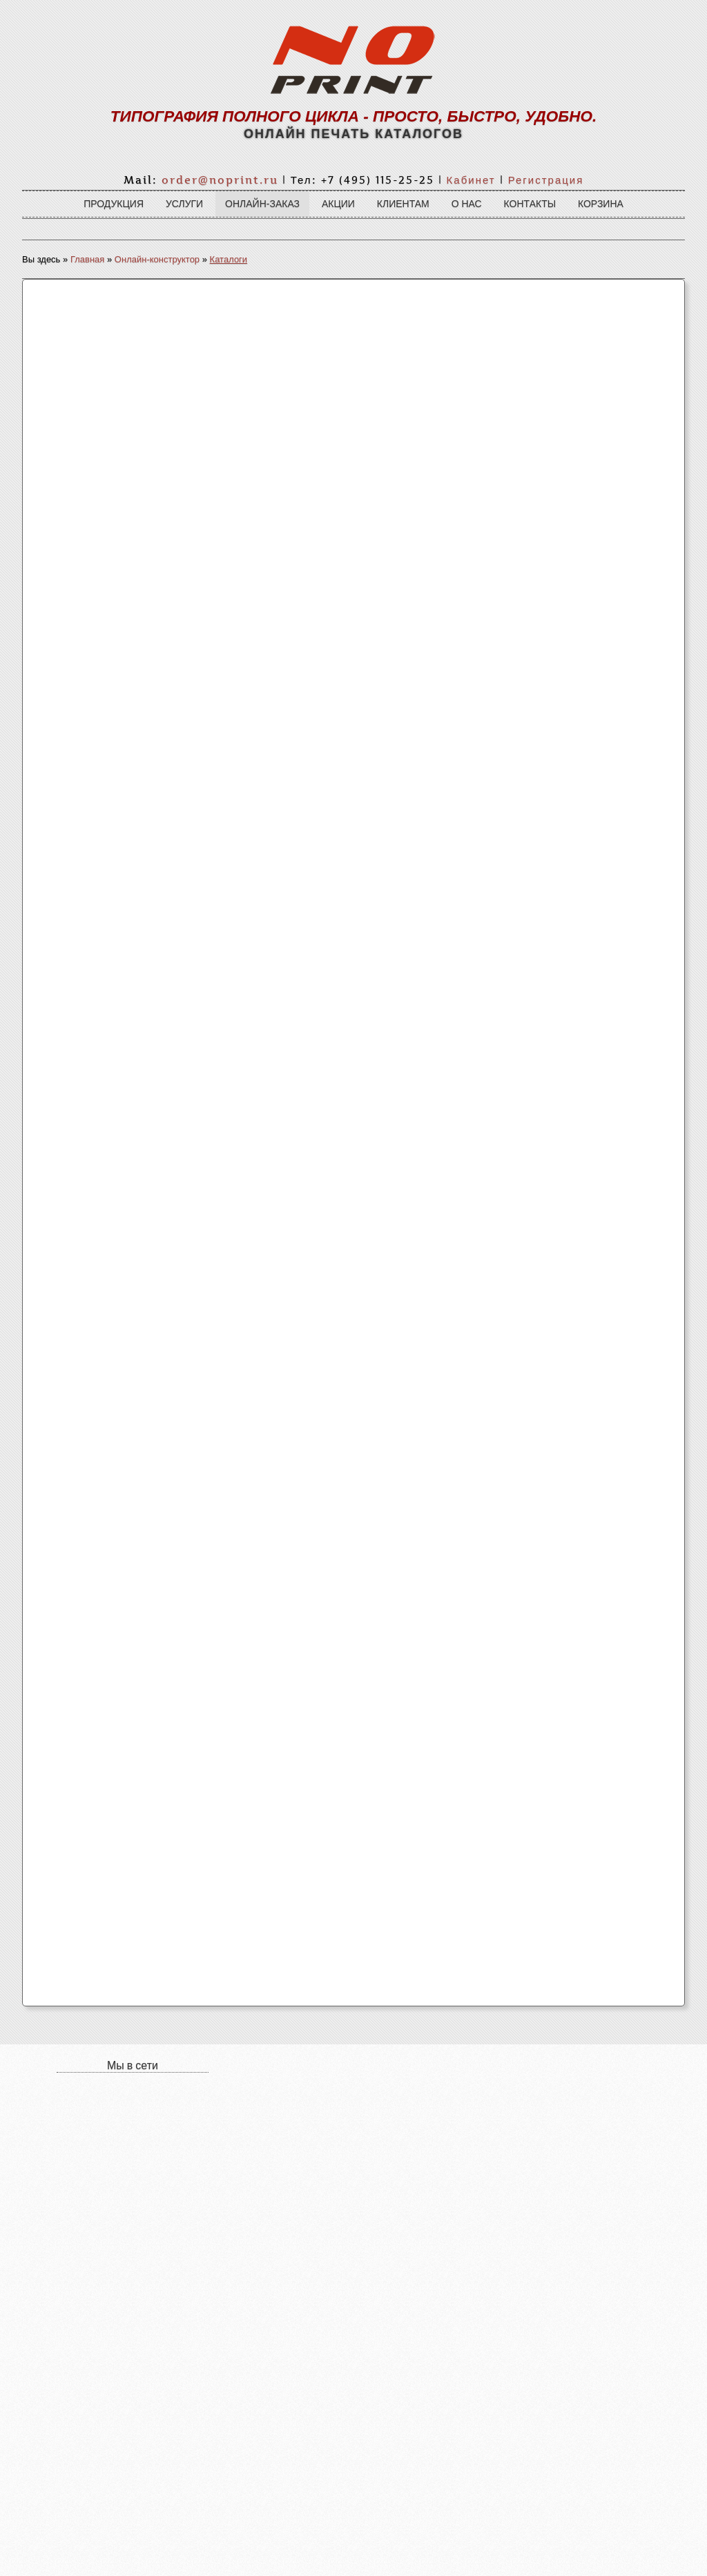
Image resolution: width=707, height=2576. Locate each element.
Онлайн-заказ (262, 203)
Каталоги (229, 259)
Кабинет (471, 179)
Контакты (530, 203)
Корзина (600, 203)
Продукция (114, 203)
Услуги (184, 203)
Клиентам (403, 203)
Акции (338, 203)
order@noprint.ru (220, 179)
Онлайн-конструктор (157, 259)
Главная (87, 259)
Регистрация (546, 179)
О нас (467, 203)
